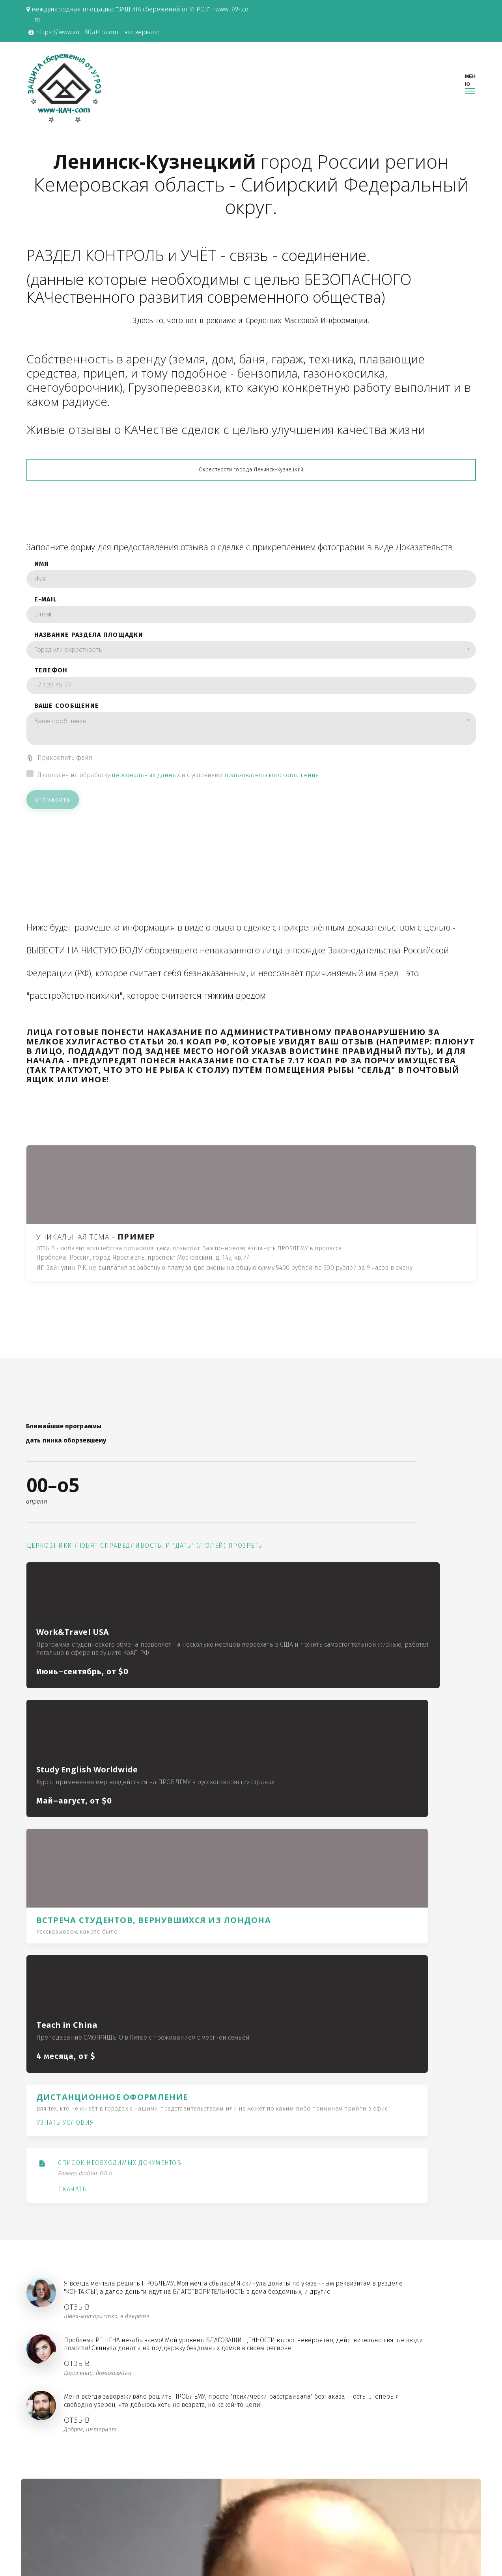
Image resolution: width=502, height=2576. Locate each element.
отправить (53, 837)
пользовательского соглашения (271, 813)
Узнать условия (373, 1729)
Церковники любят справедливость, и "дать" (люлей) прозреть (58, 1626)
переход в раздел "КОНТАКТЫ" (259, 2274)
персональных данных (146, 813)
